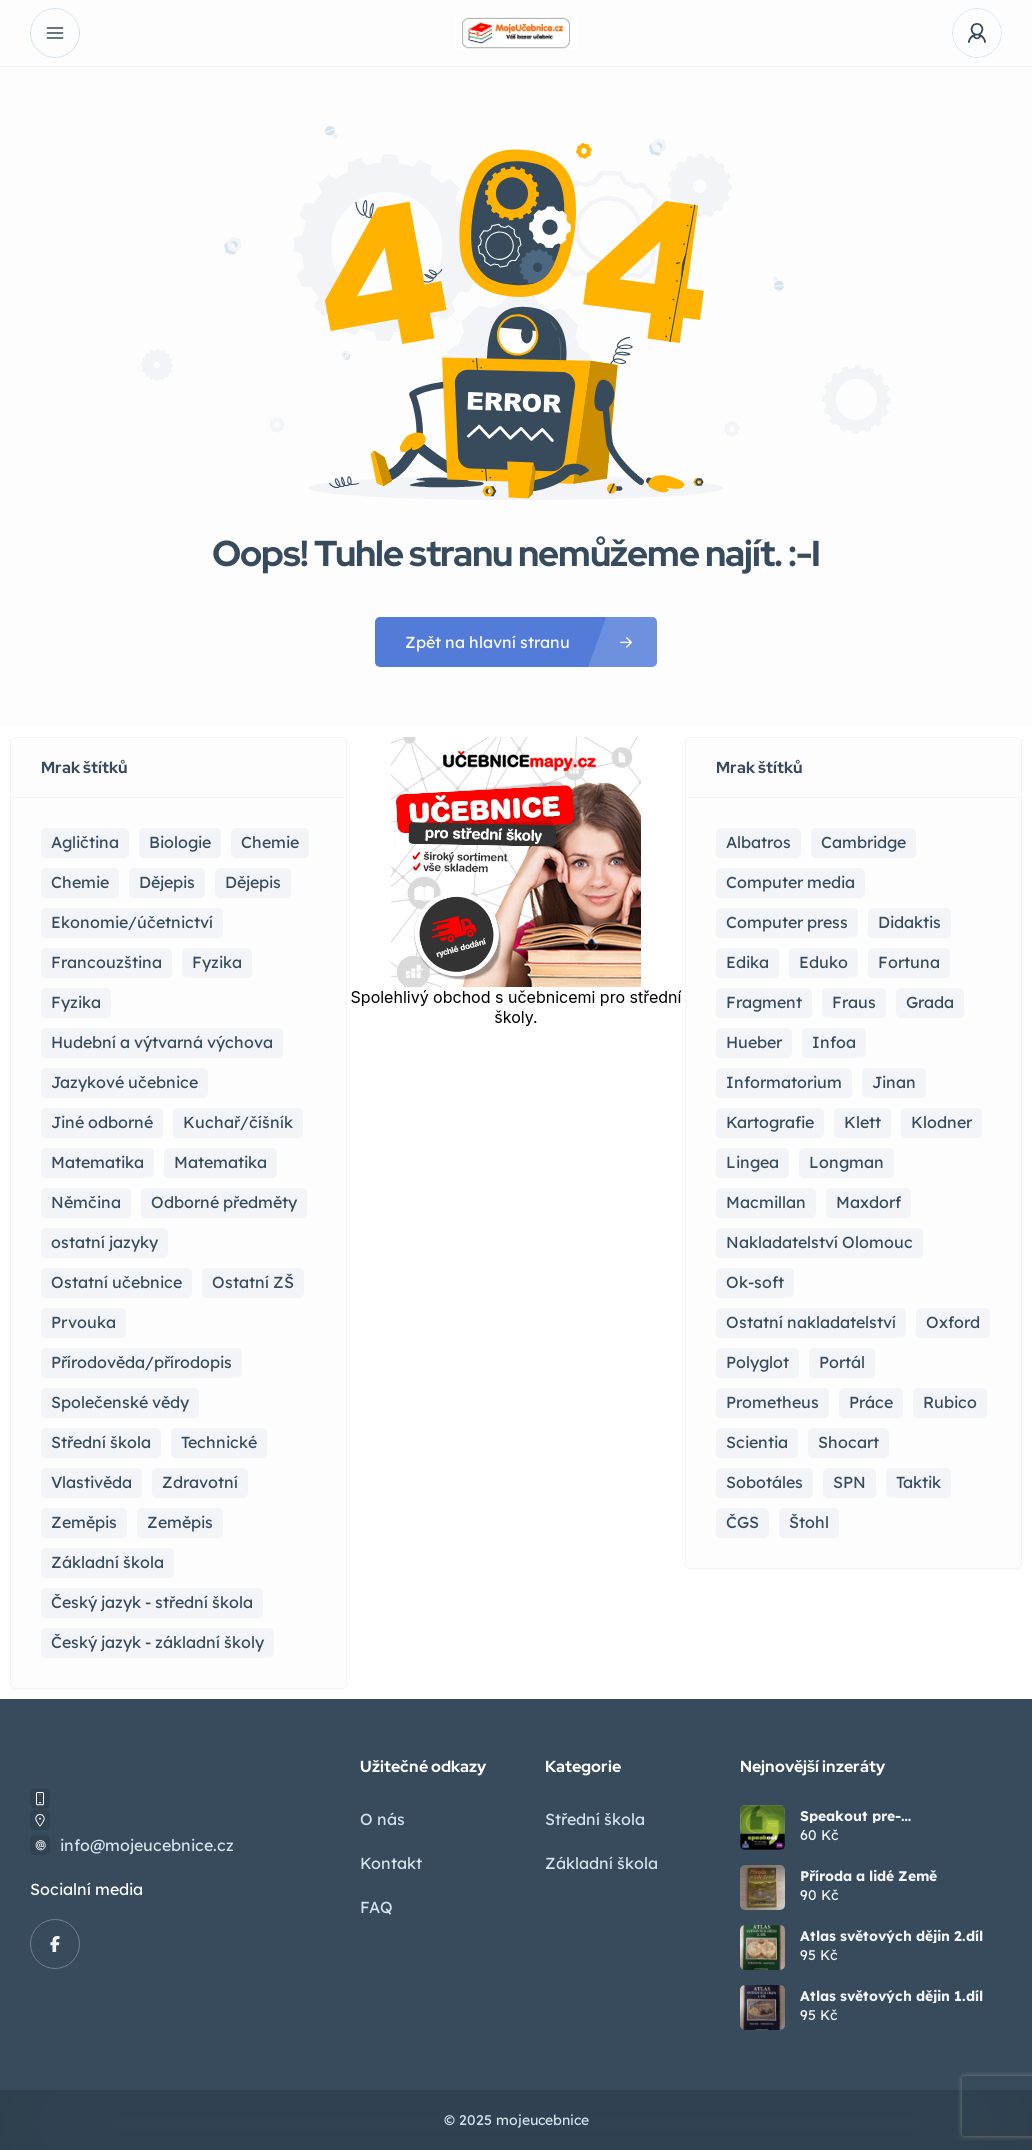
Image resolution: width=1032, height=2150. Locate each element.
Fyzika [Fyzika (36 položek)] (217, 962)
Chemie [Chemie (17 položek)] (270, 842)
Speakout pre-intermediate (850, 1816)
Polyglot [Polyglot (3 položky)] (757, 1362)
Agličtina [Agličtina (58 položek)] (85, 842)
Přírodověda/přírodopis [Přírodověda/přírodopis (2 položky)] (141, 1362)
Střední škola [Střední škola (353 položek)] (101, 1442)
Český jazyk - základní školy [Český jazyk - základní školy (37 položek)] (157, 1642)
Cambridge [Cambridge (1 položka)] (863, 842)
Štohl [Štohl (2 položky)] (809, 1522)
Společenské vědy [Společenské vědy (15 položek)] (120, 1402)
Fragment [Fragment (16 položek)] (764, 1002)
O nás (382, 1819)
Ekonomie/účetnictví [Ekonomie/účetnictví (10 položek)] (132, 922)
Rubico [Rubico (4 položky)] (950, 1402)
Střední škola (595, 1819)
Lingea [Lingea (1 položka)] (752, 1162)
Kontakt (391, 1863)
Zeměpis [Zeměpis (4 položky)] (180, 1522)
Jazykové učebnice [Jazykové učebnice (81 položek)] (124, 1082)
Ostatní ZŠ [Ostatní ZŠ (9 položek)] (253, 1282)
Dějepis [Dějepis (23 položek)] (167, 882)
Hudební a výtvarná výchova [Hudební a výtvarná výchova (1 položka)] (162, 1042)
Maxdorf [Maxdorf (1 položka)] (868, 1202)
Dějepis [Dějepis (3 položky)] (253, 882)
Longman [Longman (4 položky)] (846, 1162)
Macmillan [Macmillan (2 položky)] (766, 1202)
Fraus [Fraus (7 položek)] (854, 1002)
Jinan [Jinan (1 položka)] (894, 1082)
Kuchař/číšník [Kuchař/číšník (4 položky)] (238, 1122)
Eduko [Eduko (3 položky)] (823, 962)
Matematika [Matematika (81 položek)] (97, 1162)
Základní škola (601, 1863)
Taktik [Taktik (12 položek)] (918, 1482)
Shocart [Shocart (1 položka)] (848, 1442)
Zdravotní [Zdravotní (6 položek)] (200, 1482)
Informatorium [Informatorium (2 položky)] (784, 1082)
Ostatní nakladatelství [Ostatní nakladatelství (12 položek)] (811, 1322)
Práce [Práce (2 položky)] (871, 1402)
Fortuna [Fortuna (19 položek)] (909, 962)
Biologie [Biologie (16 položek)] (180, 842)
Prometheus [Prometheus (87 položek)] (772, 1402)
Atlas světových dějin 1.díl (891, 1996)
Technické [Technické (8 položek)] (219, 1442)
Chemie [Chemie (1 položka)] (80, 882)
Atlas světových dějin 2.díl (891, 1936)
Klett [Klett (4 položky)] (862, 1122)
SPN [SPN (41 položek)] (849, 1482)
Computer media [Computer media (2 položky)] (790, 882)
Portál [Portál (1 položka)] (842, 1362)
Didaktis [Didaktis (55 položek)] (909, 922)
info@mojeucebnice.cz (147, 1845)
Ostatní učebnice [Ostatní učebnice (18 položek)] (116, 1282)
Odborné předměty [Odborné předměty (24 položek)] (224, 1202)
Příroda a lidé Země (868, 1876)
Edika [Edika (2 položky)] (747, 962)
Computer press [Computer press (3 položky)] (787, 922)
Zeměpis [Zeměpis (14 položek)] (84, 1522)
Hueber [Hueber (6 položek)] (754, 1042)
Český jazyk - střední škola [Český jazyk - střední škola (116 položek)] (152, 1602)
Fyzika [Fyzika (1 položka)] (76, 1002)
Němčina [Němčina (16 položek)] (86, 1202)
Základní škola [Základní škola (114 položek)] (107, 1562)
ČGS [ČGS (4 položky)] (742, 1522)
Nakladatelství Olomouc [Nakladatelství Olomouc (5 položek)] (819, 1242)
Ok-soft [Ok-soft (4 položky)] (755, 1282)
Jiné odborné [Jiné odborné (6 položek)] (102, 1122)
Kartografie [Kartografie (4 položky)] (770, 1122)
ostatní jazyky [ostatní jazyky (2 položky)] (104, 1242)
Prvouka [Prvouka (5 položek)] (83, 1322)
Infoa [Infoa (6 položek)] (834, 1042)
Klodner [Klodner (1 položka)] (941, 1122)
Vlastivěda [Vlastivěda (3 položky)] (91, 1482)
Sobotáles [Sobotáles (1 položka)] (764, 1482)
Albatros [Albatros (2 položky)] (758, 842)
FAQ (376, 1907)
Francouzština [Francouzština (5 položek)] (106, 962)
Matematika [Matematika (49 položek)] (220, 1162)
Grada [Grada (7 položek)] (930, 1002)
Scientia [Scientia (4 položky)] (757, 1442)
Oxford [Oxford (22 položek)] (953, 1322)
